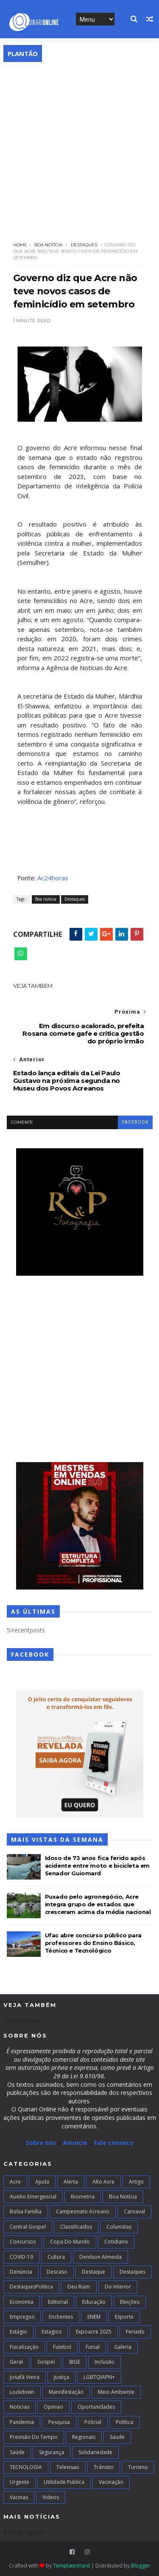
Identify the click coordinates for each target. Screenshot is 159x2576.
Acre (15, 2181)
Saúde (17, 2452)
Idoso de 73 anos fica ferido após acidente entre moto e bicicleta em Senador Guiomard (97, 1865)
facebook (135, 1122)
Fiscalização (24, 2347)
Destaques (84, 245)
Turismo (138, 2467)
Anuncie (76, 2143)
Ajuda (42, 2181)
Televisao (67, 2467)
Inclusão (104, 2361)
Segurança (51, 2452)
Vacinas (19, 2497)
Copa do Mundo (70, 2241)
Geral (16, 2361)
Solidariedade (95, 2452)
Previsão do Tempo (34, 2437)
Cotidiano (116, 2241)
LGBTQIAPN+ (99, 2377)
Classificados (76, 2226)
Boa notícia (48, 245)
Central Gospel (28, 2226)
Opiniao (53, 2406)
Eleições (129, 2301)
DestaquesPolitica (31, 2286)
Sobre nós (41, 2143)
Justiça (61, 2377)
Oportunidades (96, 2406)
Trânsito (104, 2467)
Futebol (62, 2347)
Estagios (51, 2331)
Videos (50, 2497)
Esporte (124, 2316)
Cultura (56, 2256)
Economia (21, 2301)
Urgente (19, 2482)
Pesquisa (59, 2422)
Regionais (83, 2437)
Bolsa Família (26, 2211)
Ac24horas (52, 878)
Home (20, 245)
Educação (94, 2301)
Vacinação (111, 2482)
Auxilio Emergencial (33, 2196)
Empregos (22, 2316)
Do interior (118, 2286)
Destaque (93, 2271)
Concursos (23, 2241)
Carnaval (134, 2211)
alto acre (103, 2181)
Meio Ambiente (116, 2392)
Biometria (83, 2196)
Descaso (57, 2271)
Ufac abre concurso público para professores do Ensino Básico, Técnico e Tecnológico (93, 1943)
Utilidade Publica (64, 2482)
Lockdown (22, 2392)
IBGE (74, 2361)
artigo (136, 2181)
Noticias (19, 2406)
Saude (117, 2437)
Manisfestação (66, 2392)
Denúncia (21, 2271)
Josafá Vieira (24, 2377)
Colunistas (118, 2226)
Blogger (140, 2565)
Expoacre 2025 (94, 2331)
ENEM (93, 2316)
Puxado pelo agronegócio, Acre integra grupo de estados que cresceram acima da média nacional (98, 1904)
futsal (93, 2347)
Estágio (18, 2331)
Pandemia (22, 2422)
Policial (92, 2422)
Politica (124, 2422)
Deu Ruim (78, 2286)
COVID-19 (21, 2256)
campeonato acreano (82, 2211)
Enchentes (61, 2316)
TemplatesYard (71, 2565)
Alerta (71, 2181)
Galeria (122, 2347)
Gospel (46, 2361)
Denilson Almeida (100, 2256)
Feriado (135, 2331)
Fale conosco (114, 2143)
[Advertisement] (79, 145)
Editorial (58, 2301)
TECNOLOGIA (26, 2467)
